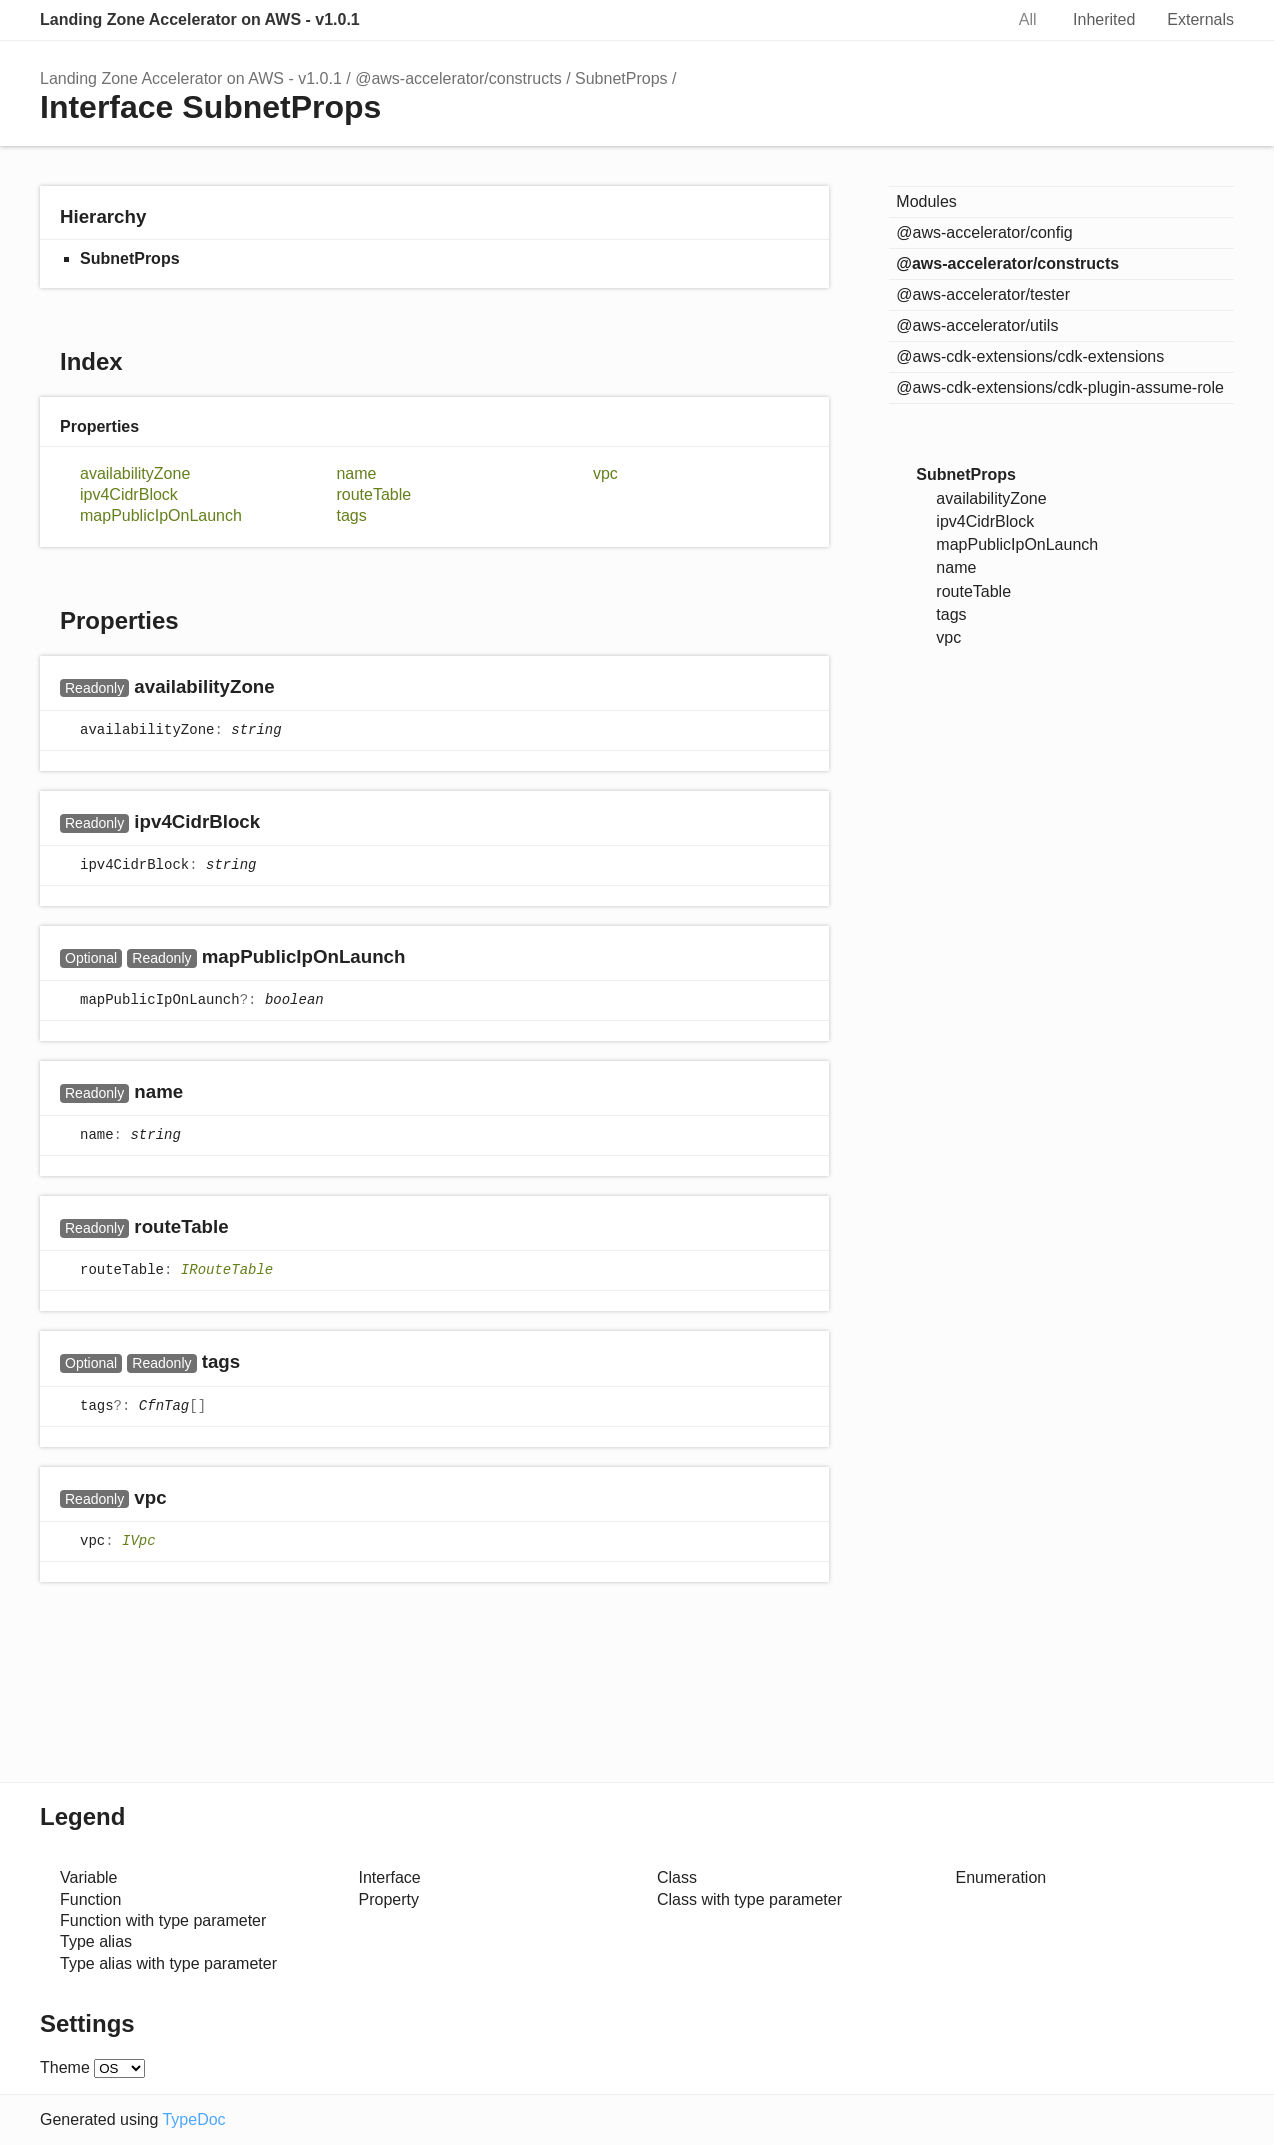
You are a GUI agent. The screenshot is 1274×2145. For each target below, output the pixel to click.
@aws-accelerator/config (984, 232)
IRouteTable (227, 1271)
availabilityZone (135, 473)
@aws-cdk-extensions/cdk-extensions (1030, 356)
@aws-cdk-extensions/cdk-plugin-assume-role (1060, 387)
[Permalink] (294, 687)
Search (967, 20)
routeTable (373, 494)
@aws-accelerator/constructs (458, 78)
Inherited (1104, 19)
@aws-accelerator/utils (977, 325)
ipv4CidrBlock (129, 494)
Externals (1200, 19)
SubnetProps (621, 78)
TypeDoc (193, 2119)
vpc (605, 473)
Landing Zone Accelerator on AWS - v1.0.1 (200, 19)
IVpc (139, 1541)
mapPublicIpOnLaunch (161, 515)
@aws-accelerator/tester (983, 294)
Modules (926, 201)
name (356, 473)
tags (351, 515)
